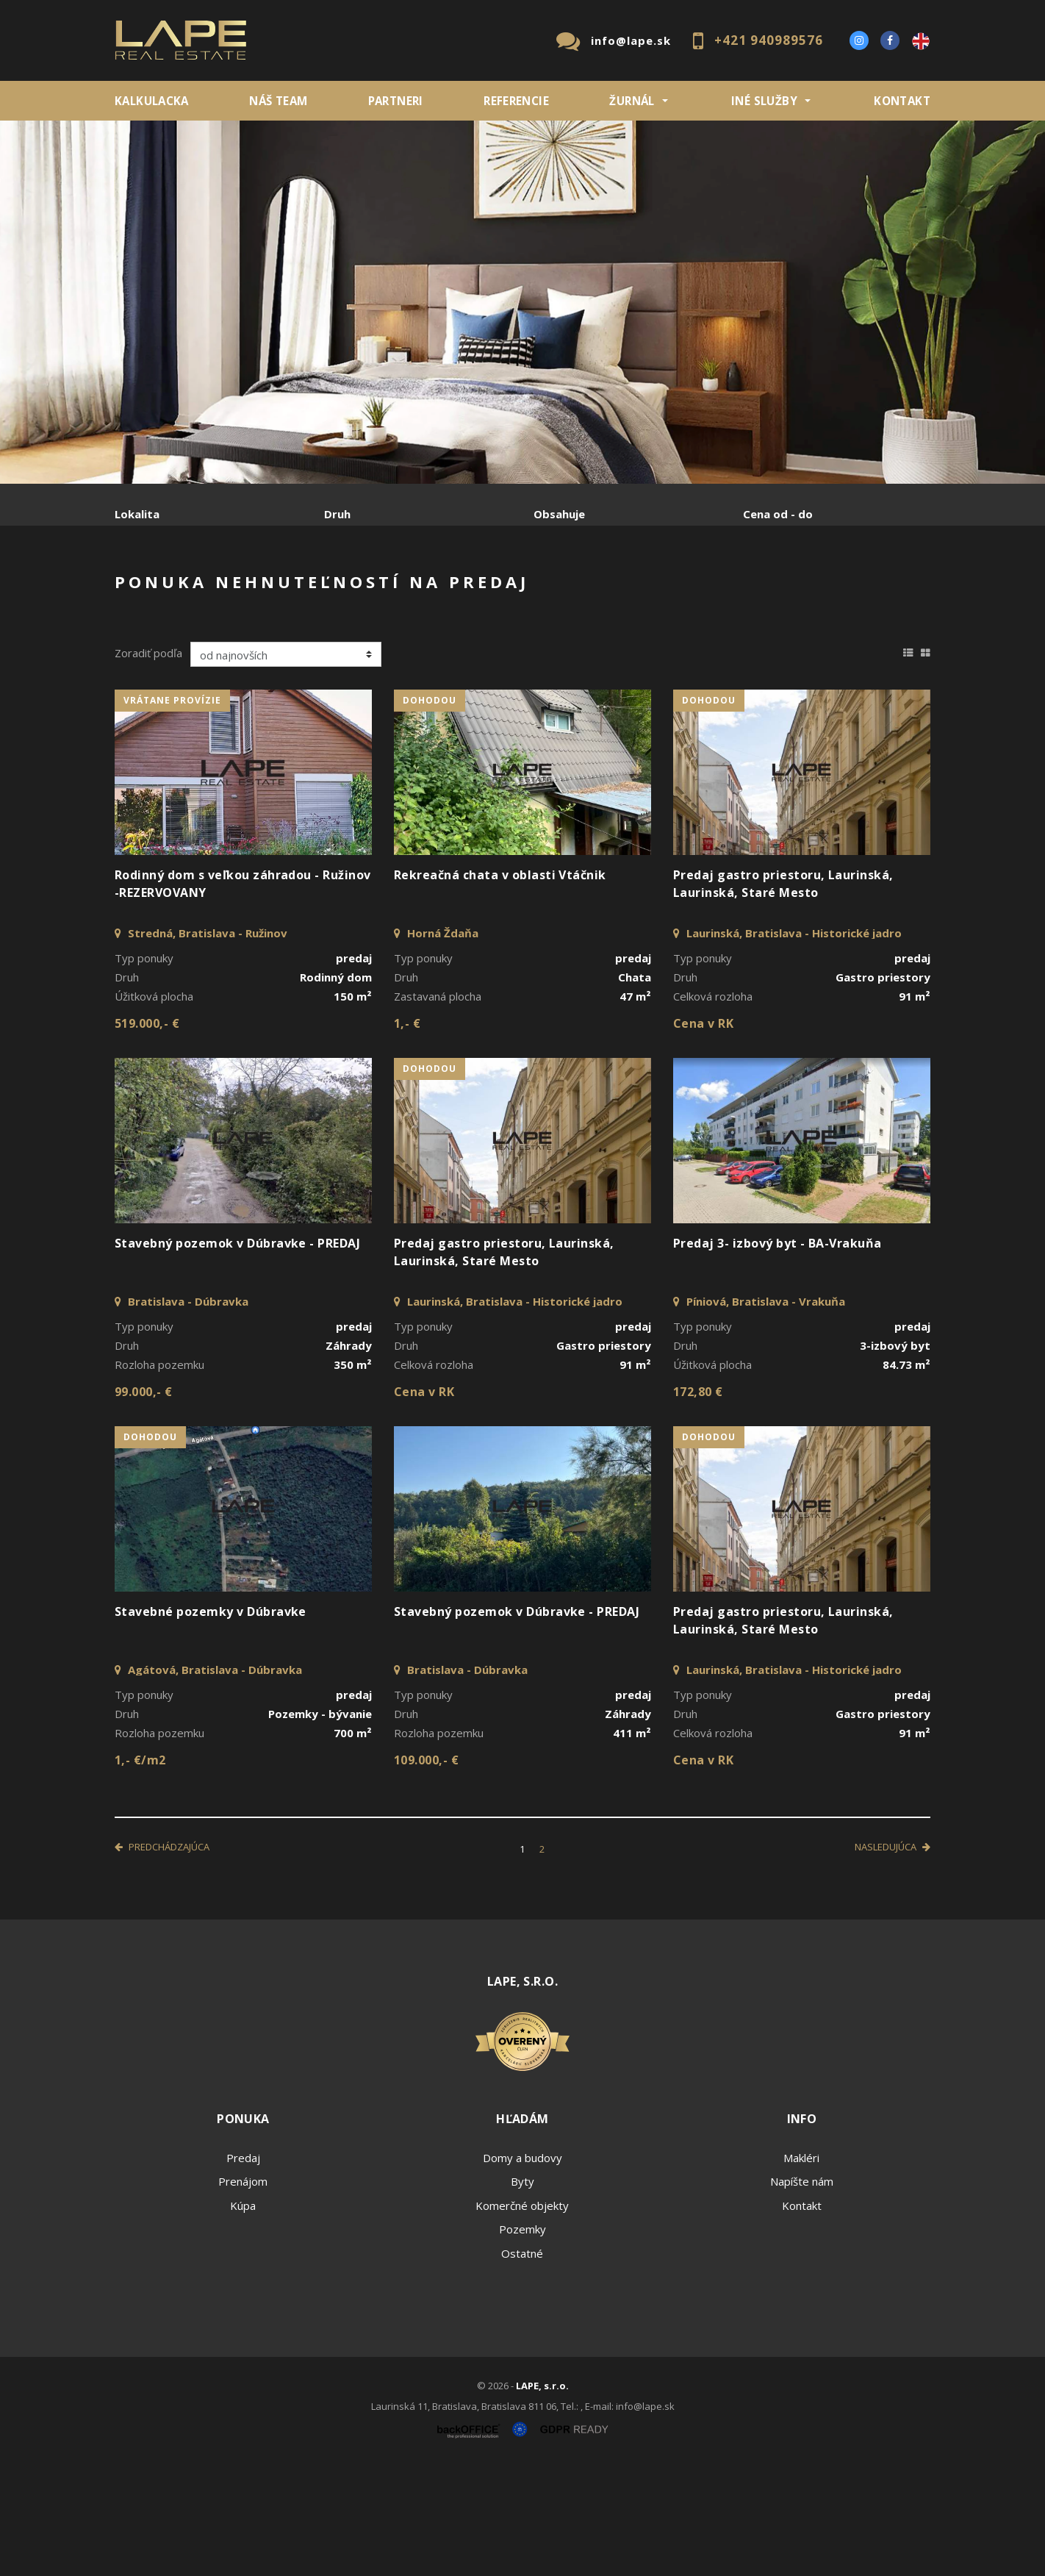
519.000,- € (147, 1135)
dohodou (429, 812)
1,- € (407, 1135)
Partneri (395, 100)
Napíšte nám (801, 2293)
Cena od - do (778, 514)
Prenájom (250, 590)
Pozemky (522, 2340)
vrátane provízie (172, 812)
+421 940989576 (768, 40)
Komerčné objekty (522, 2317)
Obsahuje (559, 514)
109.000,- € (426, 1872)
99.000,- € (144, 1503)
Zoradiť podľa (148, 764)
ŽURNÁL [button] (631, 100)
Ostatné (522, 2365)
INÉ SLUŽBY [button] (764, 100)
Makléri (801, 2269)
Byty (522, 2293)
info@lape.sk (631, 40)
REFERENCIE (516, 100)
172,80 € (698, 1503)
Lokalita (137, 514)
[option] (522, 302)
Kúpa (335, 590)
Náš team (278, 100)
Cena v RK (703, 1135)
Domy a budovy (522, 2269)
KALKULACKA (152, 100)
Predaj (160, 590)
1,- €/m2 (140, 1872)
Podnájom (422, 590)
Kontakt (902, 100)
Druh (337, 514)
